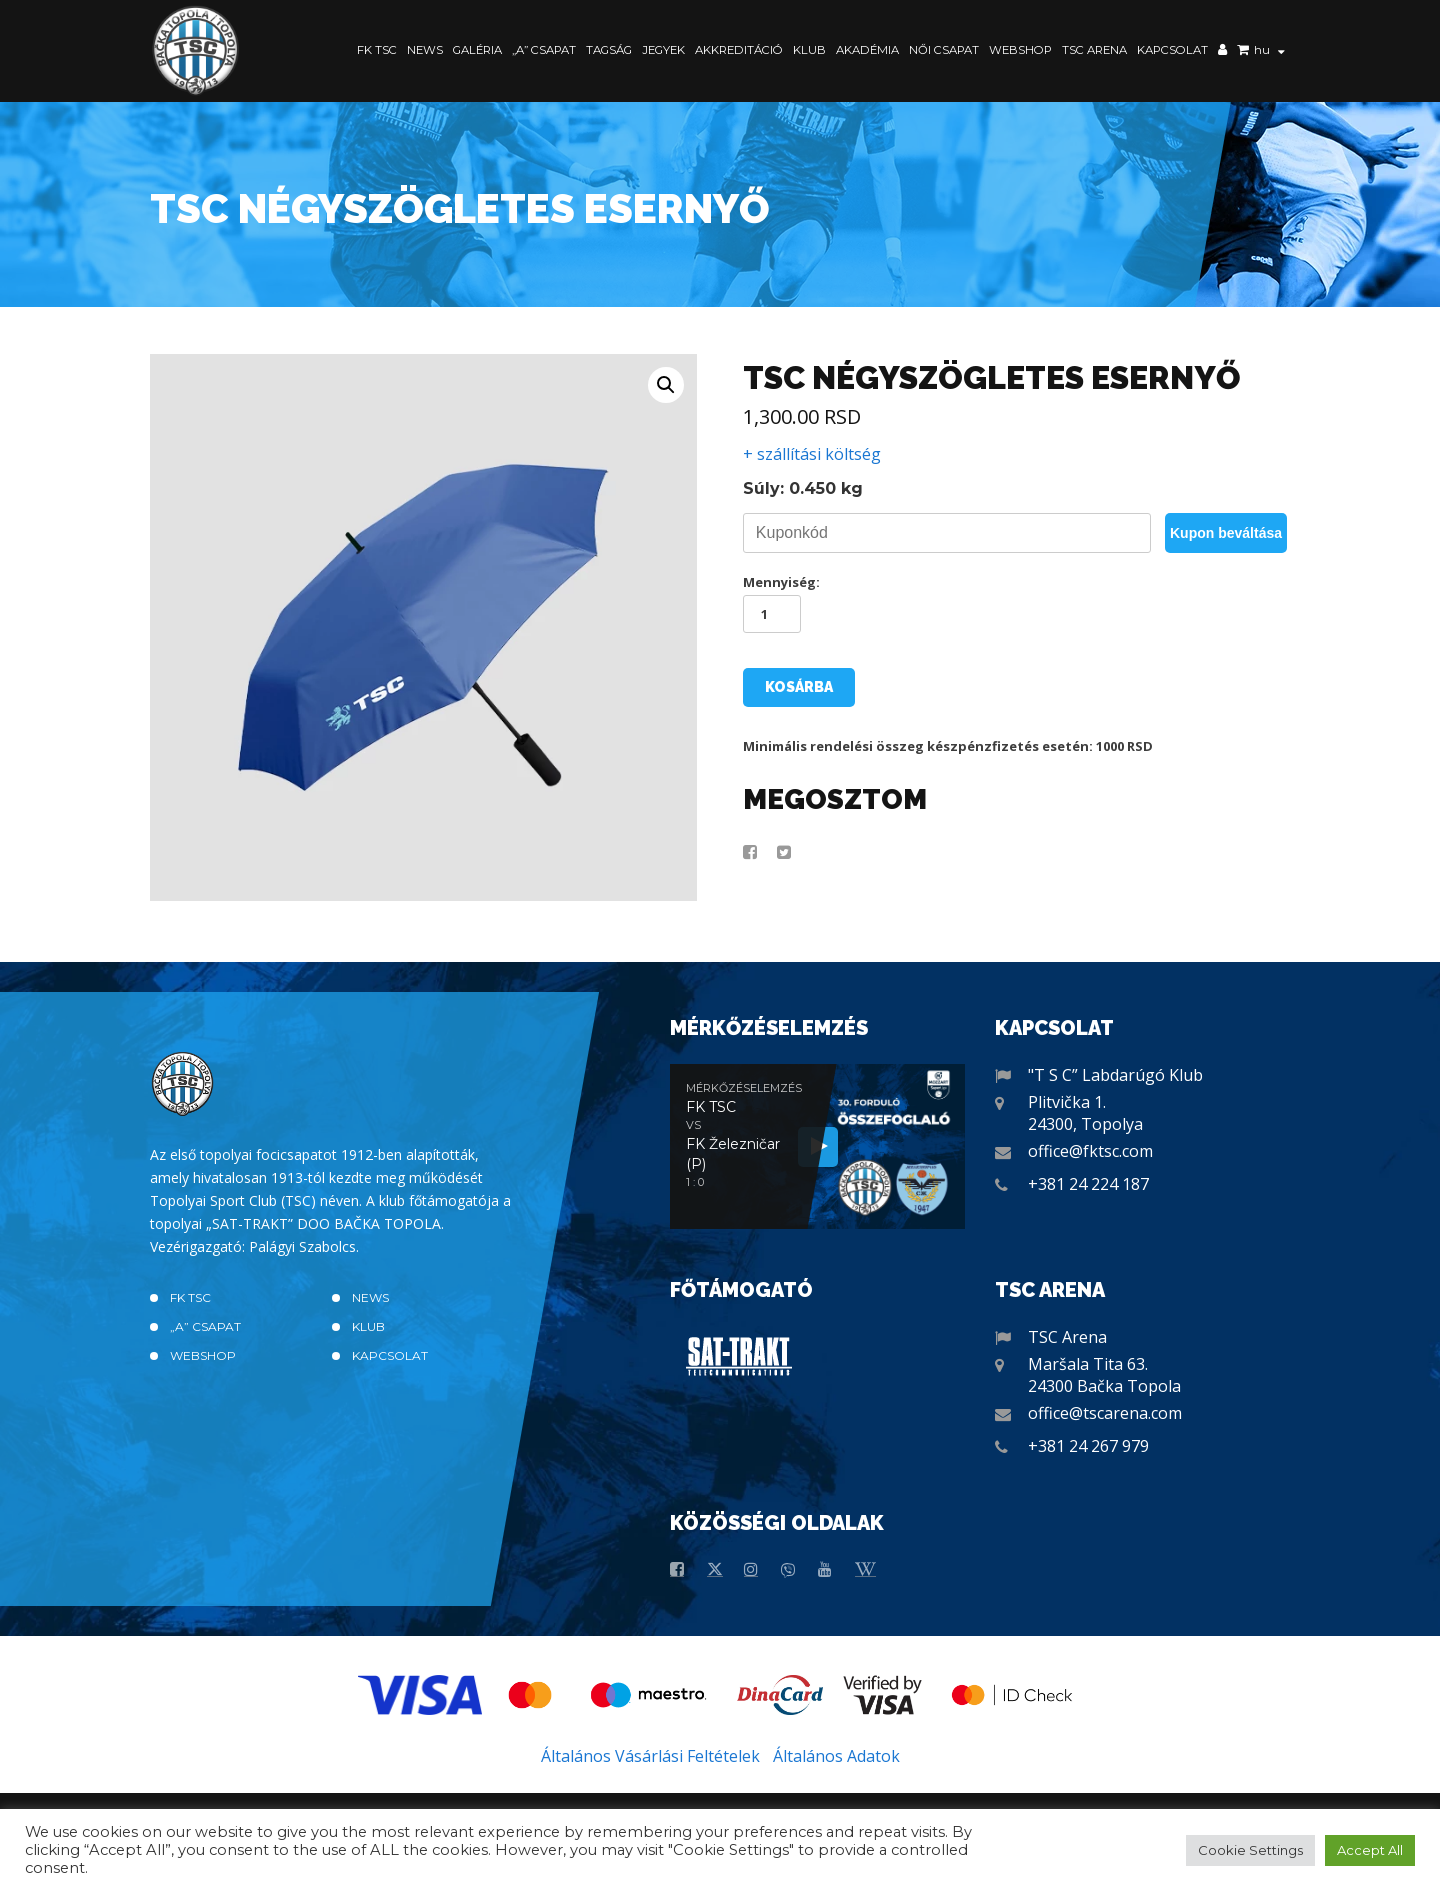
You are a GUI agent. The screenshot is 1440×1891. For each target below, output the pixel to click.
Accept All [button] (1370, 1850)
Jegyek (663, 50)
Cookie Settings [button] (1250, 1850)
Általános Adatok (836, 1756)
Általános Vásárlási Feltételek (650, 1756)
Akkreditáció (739, 50)
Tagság (609, 50)
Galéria (477, 50)
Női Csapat (944, 50)
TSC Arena (1094, 50)
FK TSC (377, 50)
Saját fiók (1222, 52)
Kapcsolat (1172, 50)
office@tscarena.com (1105, 1413)
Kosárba (799, 687)
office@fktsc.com (1090, 1151)
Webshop (1020, 50)
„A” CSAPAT (544, 50)
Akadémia (867, 50)
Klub (809, 50)
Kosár (1243, 52)
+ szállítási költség (812, 454)
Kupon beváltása (1226, 533)
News (425, 50)
